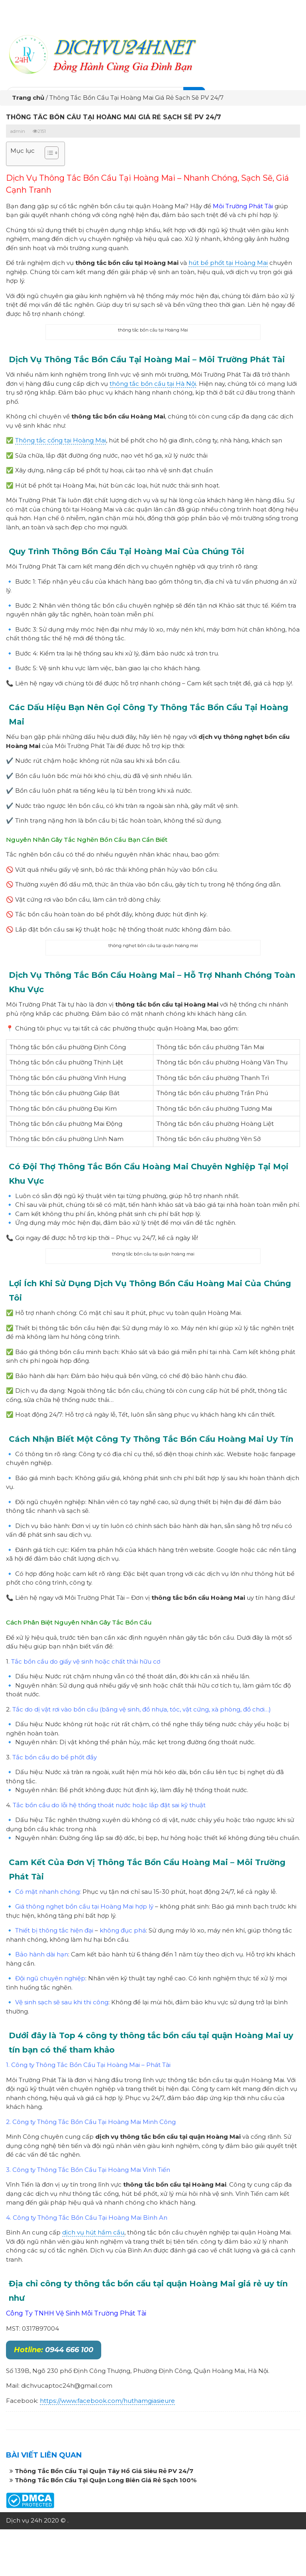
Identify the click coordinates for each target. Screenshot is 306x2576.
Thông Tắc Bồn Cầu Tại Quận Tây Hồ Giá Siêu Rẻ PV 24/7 (104, 2473)
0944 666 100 (53, 2352)
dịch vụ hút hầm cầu (93, 2235)
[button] (48, 156)
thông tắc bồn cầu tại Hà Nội (153, 386)
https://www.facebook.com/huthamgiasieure (107, 2403)
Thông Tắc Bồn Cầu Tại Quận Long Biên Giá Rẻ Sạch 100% (105, 2482)
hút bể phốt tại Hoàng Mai (228, 265)
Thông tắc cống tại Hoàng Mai (60, 443)
